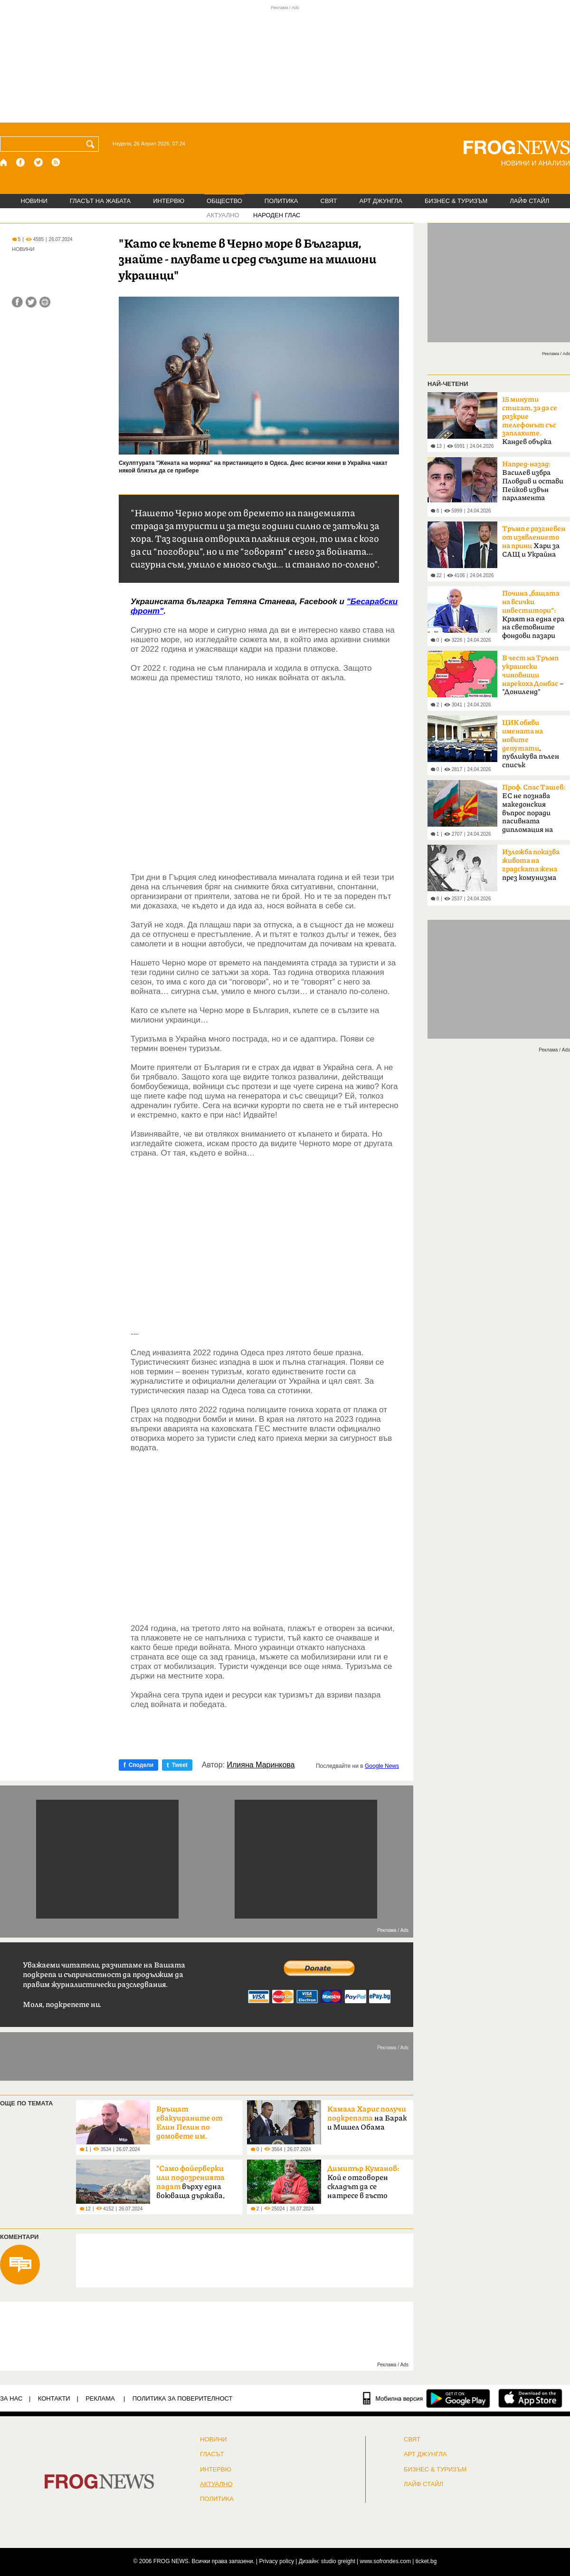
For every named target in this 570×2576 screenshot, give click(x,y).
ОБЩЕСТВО (224, 200)
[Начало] (4, 162)
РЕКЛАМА (100, 2398)
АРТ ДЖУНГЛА (380, 200)
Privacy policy (276, 2561)
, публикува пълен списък (530, 744)
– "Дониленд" (532, 675)
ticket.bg (426, 2561)
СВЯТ (329, 200)
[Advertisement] (265, 768)
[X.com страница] (38, 162)
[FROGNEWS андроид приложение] (458, 2398)
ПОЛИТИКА (281, 200)
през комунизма (531, 865)
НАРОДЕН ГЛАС (276, 215)
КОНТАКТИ (54, 2398)
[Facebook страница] (21, 162)
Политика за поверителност (183, 2398)
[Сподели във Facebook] (17, 302)
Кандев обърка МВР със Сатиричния (529, 423)
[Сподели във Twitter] (31, 302)
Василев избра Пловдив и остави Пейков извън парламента (532, 481)
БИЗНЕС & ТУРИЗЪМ (456, 200)
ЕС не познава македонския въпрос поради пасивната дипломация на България (533, 811)
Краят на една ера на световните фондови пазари (533, 614)
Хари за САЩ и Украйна (533, 541)
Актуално (216, 2484)
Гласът (212, 2454)
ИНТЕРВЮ (168, 200)
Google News (382, 1766)
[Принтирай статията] (44, 302)
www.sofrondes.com (385, 2561)
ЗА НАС (11, 2398)
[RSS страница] (56, 162)
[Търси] (92, 144)
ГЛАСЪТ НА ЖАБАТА (100, 200)
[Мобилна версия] (393, 2398)
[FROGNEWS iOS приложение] (530, 2398)
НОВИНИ (34, 200)
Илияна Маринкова (261, 1765)
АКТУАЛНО (223, 215)
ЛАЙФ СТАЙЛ (529, 200)
